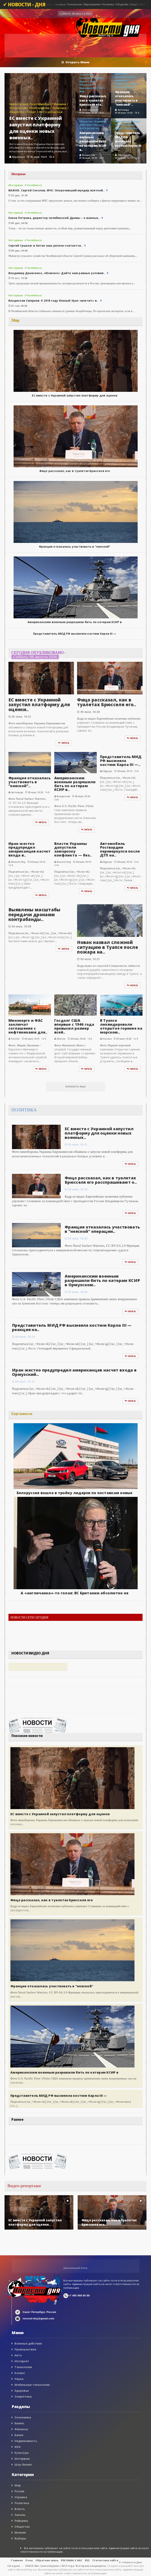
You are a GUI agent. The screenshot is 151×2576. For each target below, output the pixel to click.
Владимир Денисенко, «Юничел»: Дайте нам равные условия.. (56, 273)
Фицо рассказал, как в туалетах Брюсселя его (74, 471)
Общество (22, 2526)
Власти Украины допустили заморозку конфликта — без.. (73, 849)
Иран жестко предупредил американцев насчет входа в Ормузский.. (74, 1372)
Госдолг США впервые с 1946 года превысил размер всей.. (74, 1026)
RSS (87, 2560)
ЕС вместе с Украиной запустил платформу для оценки (74, 395)
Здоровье (22, 2390)
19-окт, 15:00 (18, 278)
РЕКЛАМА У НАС (71, 2560)
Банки (19, 2435)
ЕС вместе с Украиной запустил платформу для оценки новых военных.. (99, 1133)
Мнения (20, 2532)
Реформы (21, 2521)
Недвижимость (26, 2441)
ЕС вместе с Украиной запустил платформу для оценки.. (39, 704)
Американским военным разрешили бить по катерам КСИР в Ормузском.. (102, 1280)
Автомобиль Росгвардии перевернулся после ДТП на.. (120, 849)
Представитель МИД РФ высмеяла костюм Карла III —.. (121, 760)
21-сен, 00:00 (17, 306)
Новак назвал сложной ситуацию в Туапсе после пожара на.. (107, 947)
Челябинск (34, 185)
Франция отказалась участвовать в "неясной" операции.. (102, 1229)
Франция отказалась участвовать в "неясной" (74, 546)
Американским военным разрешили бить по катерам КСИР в (75, 622)
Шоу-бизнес (23, 2464)
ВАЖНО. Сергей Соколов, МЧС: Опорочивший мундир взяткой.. (56, 190)
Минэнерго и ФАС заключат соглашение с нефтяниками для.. (27, 1026)
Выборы (20, 2538)
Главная (17, 2560)
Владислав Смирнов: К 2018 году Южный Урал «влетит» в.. (53, 300)
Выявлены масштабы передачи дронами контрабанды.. (34, 914)
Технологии (23, 2367)
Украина (21, 2497)
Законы (20, 2515)
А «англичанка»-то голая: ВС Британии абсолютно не (74, 1593)
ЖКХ (18, 2447)
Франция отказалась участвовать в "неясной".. (29, 782)
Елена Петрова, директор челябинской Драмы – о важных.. (54, 218)
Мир (18, 2485)
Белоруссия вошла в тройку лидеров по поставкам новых (75, 1492)
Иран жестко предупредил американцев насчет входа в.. (29, 849)
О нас (29, 2560)
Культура (22, 2453)
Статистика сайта (105, 2560)
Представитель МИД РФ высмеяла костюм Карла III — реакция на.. (72, 1327)
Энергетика (23, 2396)
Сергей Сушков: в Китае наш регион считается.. (45, 245)
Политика (22, 2503)
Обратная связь (47, 2560)
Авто (18, 2355)
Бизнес (19, 2423)
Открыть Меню (76, 62)
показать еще (75, 1086)
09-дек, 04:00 (18, 223)
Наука (19, 2379)
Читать (63, 743)
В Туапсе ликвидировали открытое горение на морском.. (121, 1026)
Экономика (23, 2417)
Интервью (15, 185)
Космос (20, 2373)
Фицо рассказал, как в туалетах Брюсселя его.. (106, 702)
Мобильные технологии (32, 2385)
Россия (19, 2491)
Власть (20, 2509)
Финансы (21, 2429)
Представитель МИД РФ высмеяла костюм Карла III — (74, 633)
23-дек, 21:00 (18, 195)
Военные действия (28, 2343)
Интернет (22, 2361)
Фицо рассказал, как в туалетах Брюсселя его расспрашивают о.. (101, 1180)
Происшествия (25, 2349)
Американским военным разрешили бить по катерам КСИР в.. (75, 784)
